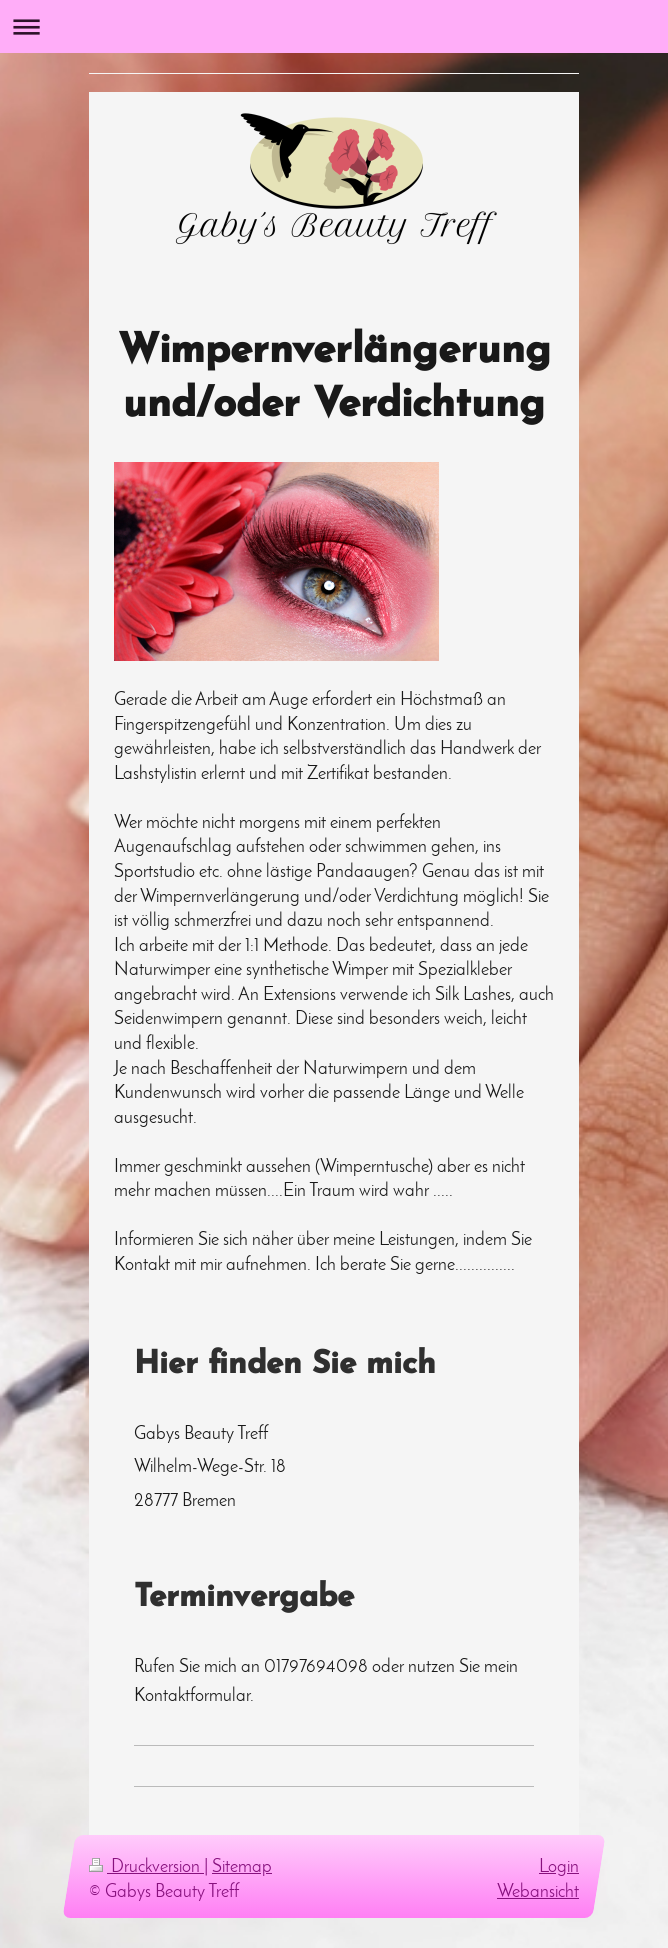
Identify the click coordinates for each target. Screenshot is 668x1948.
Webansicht (538, 1892)
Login (559, 1867)
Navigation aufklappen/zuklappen (334, 26)
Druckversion (146, 1867)
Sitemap (242, 1867)
